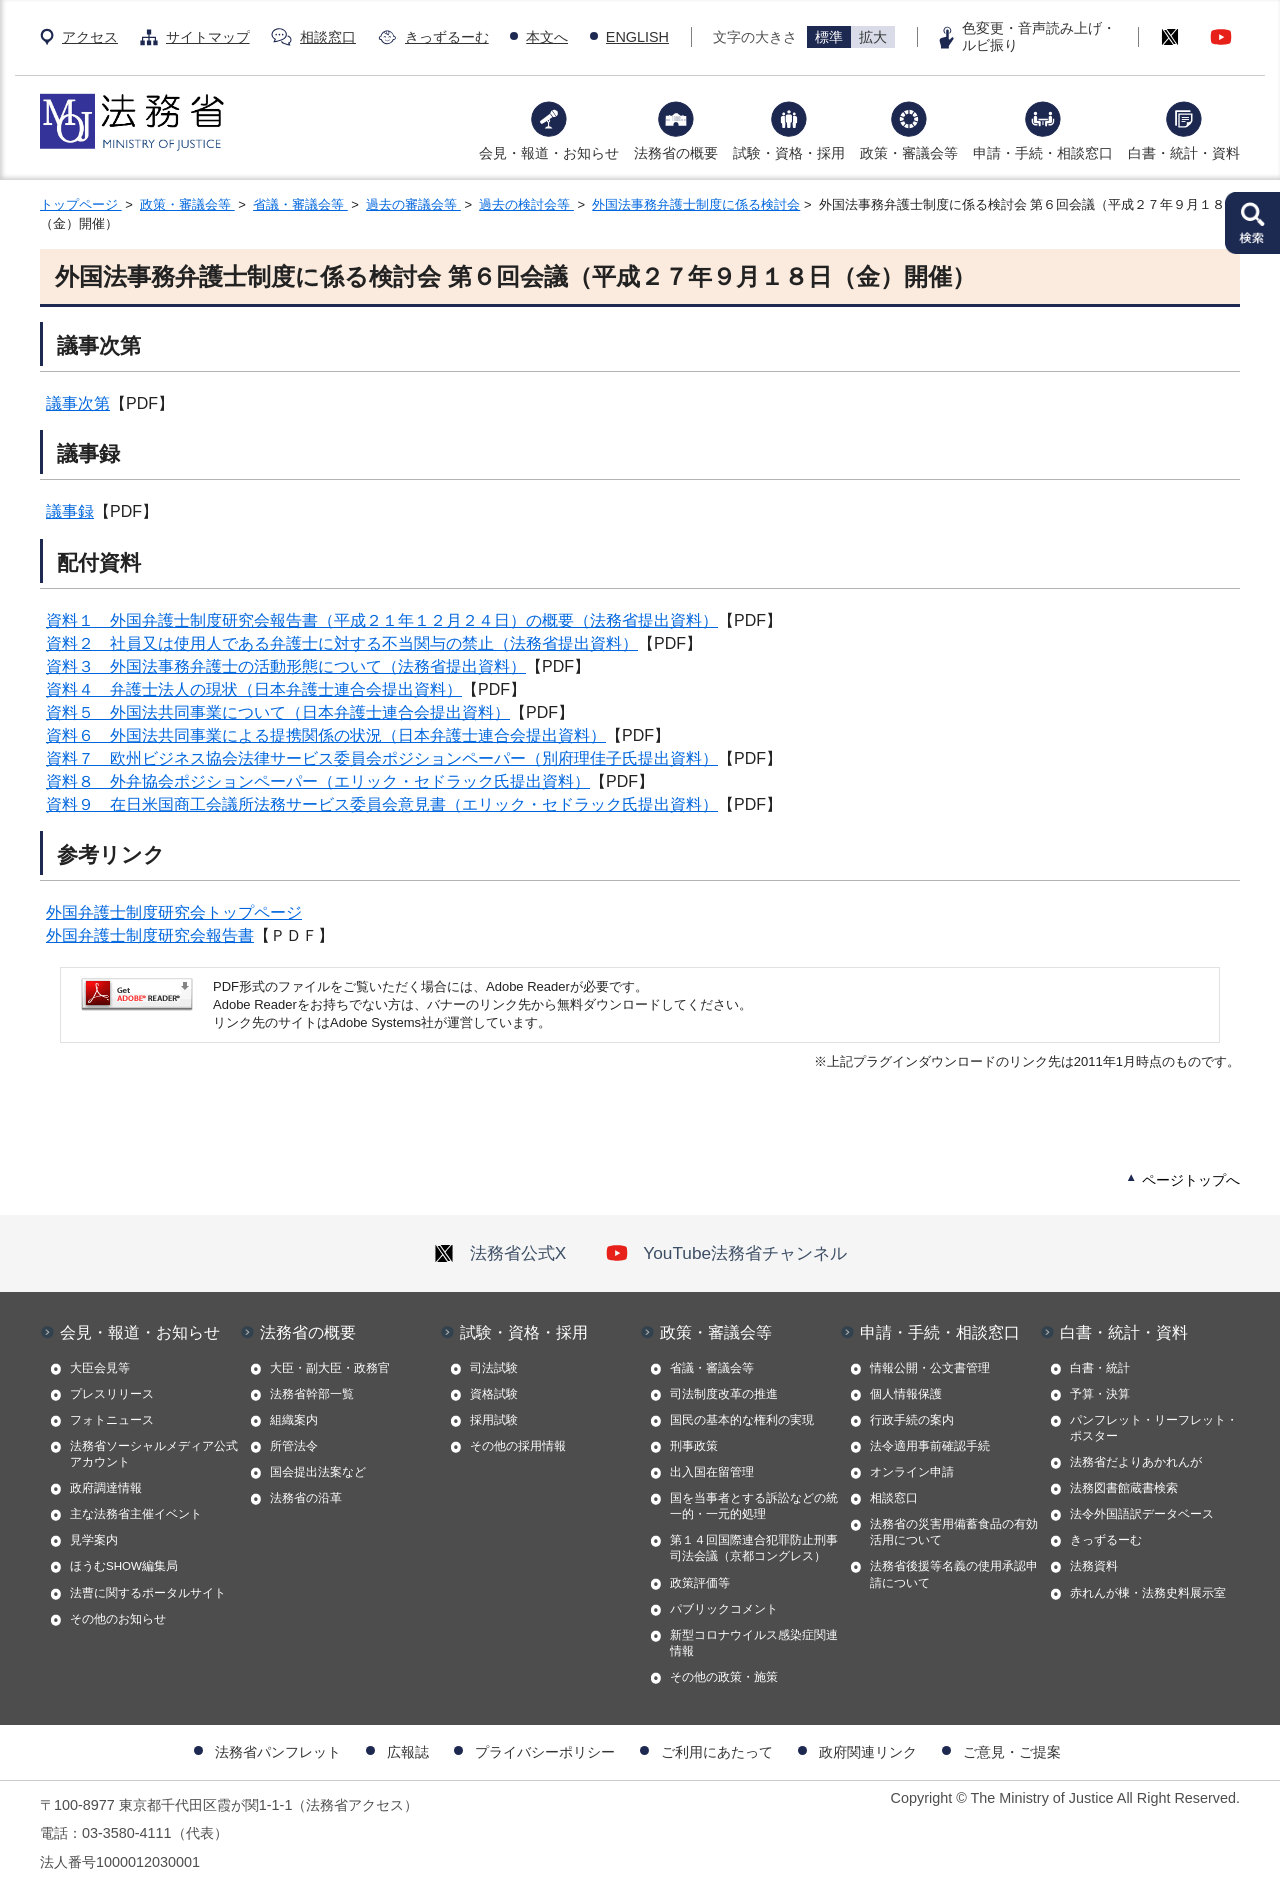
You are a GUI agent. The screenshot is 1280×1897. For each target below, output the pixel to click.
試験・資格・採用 (789, 153)
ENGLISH (637, 37)
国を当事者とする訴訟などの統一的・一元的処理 (754, 1506)
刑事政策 (694, 1446)
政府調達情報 (106, 1488)
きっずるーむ (447, 37)
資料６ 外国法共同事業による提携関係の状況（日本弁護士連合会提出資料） (326, 735)
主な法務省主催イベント (136, 1514)
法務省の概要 (676, 153)
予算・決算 (1100, 1394)
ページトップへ (1191, 1180)
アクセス (90, 37)
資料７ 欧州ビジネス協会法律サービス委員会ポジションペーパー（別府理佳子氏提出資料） (382, 758)
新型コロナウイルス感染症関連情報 (754, 1643)
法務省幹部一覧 (312, 1394)
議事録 (70, 511)
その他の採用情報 (518, 1446)
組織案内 (294, 1420)
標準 (829, 37)
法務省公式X (500, 1253)
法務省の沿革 (306, 1498)
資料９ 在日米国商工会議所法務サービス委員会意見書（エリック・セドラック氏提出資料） (382, 804)
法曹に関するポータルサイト (148, 1593)
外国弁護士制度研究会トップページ (174, 912)
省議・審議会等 (300, 204)
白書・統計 (1100, 1368)
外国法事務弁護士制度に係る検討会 (696, 204)
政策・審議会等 (909, 153)
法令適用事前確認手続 (930, 1446)
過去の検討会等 (526, 204)
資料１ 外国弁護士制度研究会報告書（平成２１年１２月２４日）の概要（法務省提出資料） (382, 620)
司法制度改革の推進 (724, 1394)
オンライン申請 (912, 1472)
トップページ (81, 204)
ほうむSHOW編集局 (124, 1566)
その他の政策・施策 (724, 1677)
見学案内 (94, 1540)
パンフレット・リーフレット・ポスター (1154, 1428)
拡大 (873, 37)
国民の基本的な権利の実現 (742, 1420)
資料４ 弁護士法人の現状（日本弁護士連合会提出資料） (254, 689)
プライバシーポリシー (545, 1752)
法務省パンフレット (278, 1752)
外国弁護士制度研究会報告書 (150, 935)
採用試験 (494, 1420)
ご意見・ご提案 (1012, 1752)
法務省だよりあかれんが (1136, 1462)
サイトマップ (208, 37)
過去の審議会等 (413, 204)
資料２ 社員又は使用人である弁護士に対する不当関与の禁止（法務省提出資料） (342, 643)
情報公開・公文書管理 (930, 1368)
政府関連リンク (868, 1752)
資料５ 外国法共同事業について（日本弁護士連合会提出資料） (278, 712)
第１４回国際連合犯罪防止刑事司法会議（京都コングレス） (754, 1548)
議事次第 (78, 403)
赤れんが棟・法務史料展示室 (1148, 1593)
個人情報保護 (906, 1394)
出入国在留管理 (712, 1472)
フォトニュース (112, 1420)
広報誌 (408, 1752)
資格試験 (494, 1394)
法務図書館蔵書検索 (1124, 1488)
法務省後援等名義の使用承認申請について (954, 1574)
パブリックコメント (724, 1609)
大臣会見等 (100, 1368)
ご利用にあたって (717, 1752)
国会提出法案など (318, 1472)
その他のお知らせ (118, 1619)
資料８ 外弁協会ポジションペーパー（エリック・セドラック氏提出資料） (318, 781)
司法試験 (494, 1368)
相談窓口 (328, 37)
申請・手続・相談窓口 (1043, 153)
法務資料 (1094, 1566)
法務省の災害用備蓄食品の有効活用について (954, 1532)
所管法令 (294, 1446)
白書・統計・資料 (1184, 153)
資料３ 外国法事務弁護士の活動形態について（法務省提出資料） (286, 666)
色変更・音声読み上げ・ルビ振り (1039, 36)
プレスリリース (112, 1394)
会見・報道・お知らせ (549, 153)
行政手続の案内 (912, 1420)
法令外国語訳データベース (1142, 1514)
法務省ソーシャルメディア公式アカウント (154, 1454)
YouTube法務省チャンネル (726, 1253)
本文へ (547, 37)
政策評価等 (700, 1583)
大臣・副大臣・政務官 (330, 1368)
